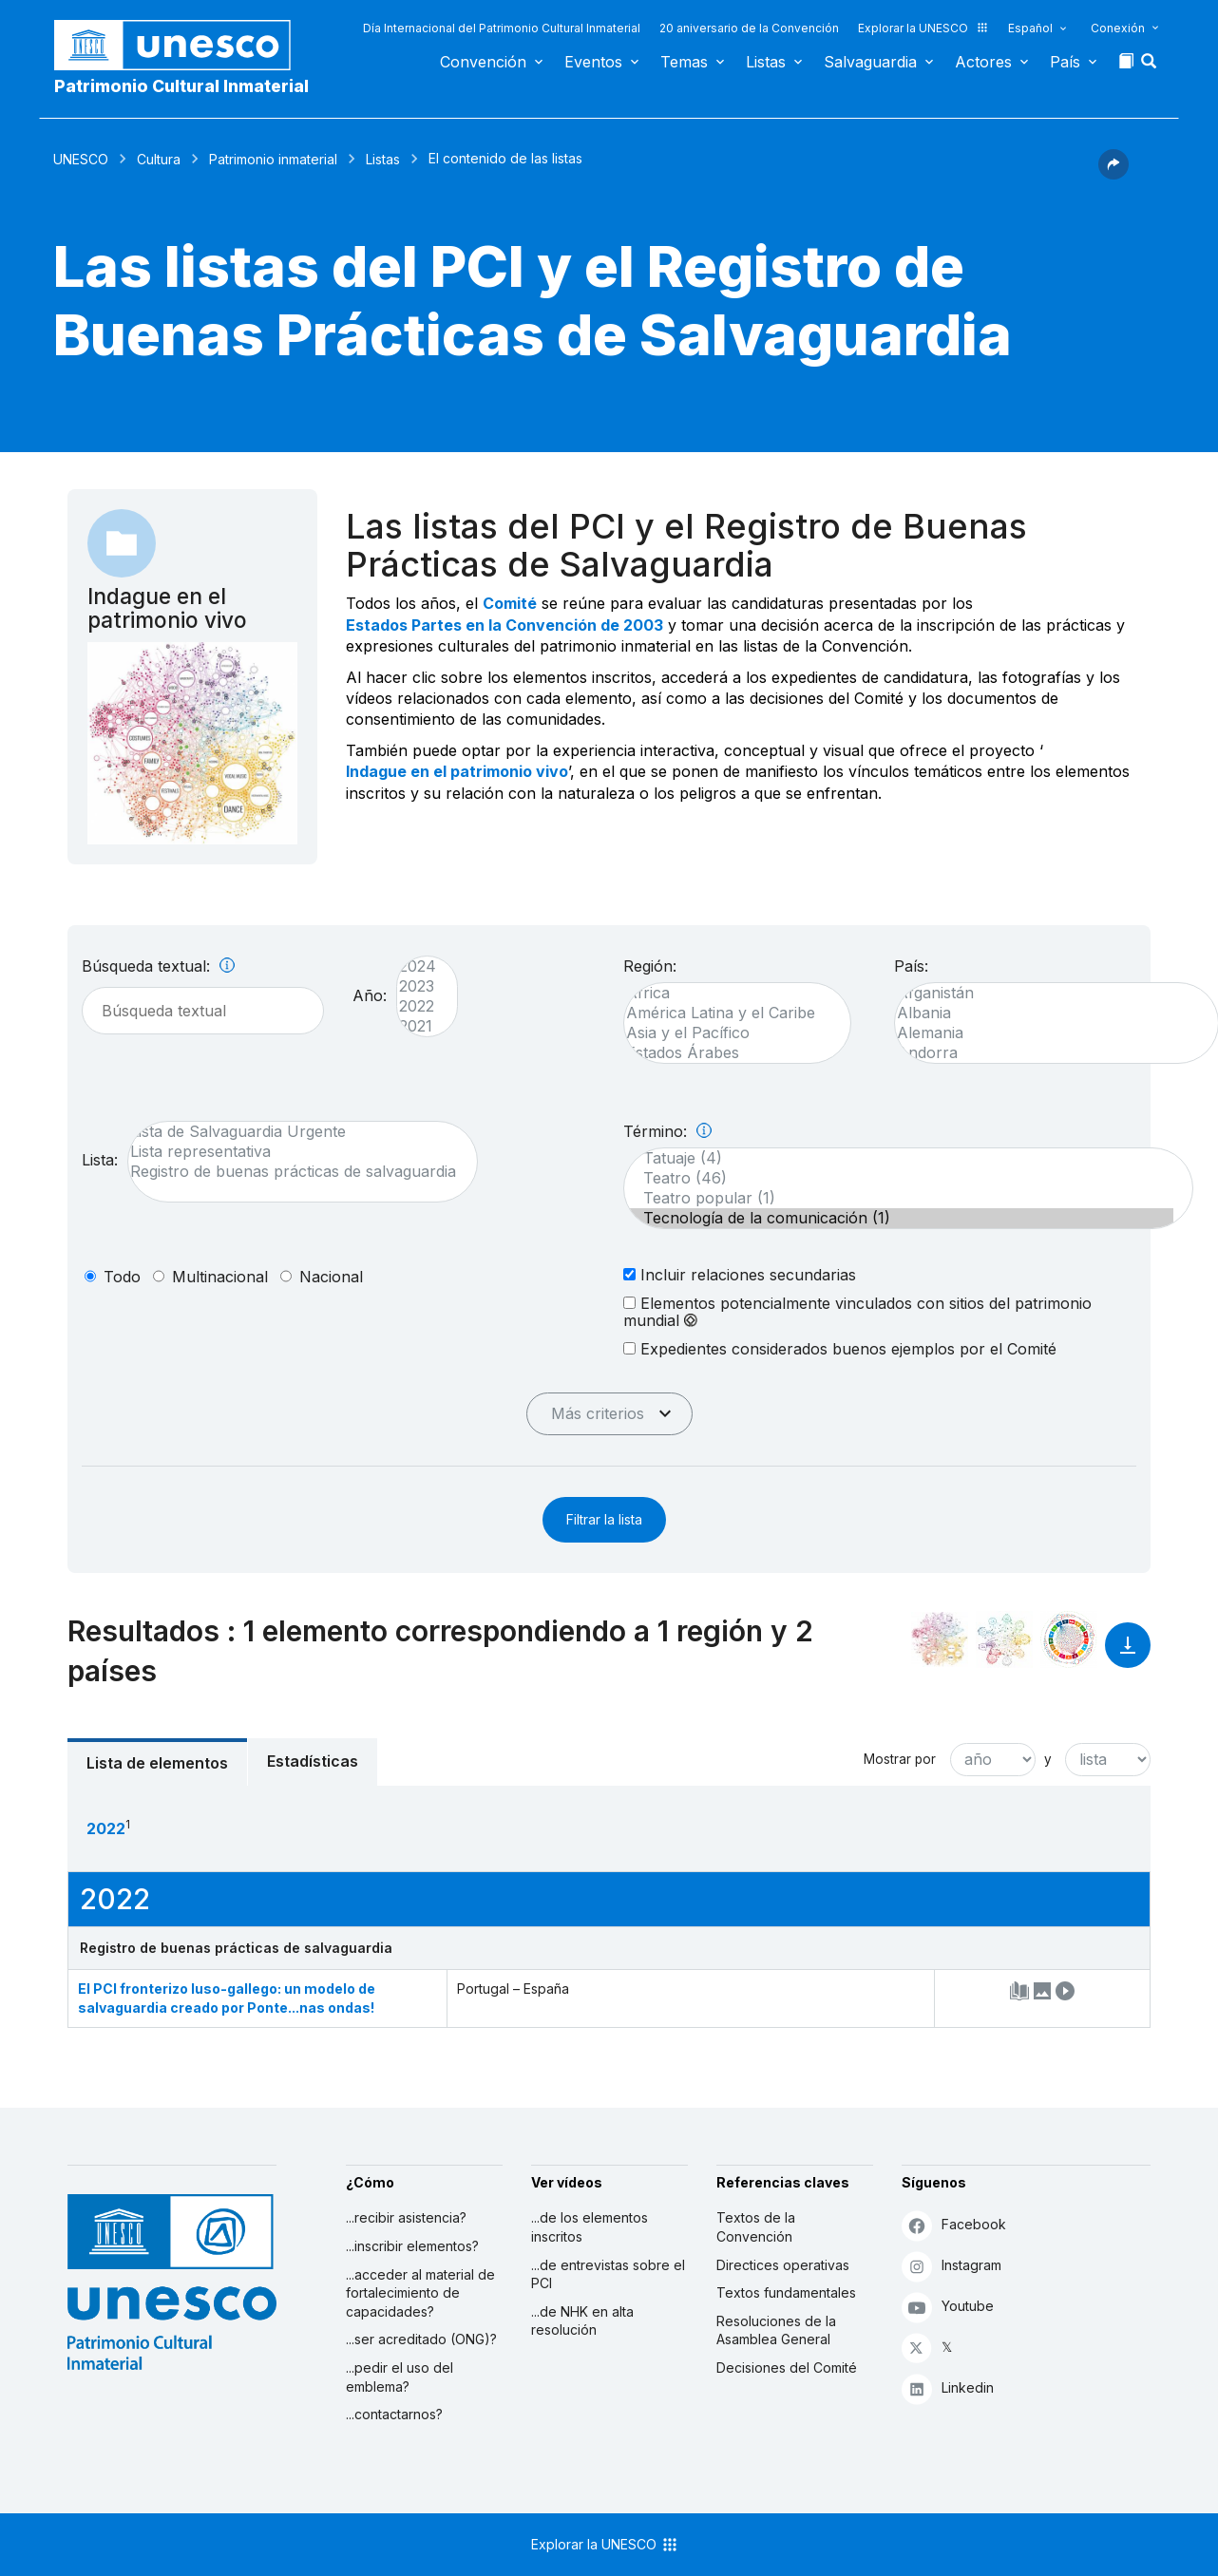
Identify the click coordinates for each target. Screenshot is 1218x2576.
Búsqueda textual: (158, 966)
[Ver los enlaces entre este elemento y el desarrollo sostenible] (1068, 1639)
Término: (667, 1131)
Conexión (1118, 28)
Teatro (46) (898, 1178)
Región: (649, 966)
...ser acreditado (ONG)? (421, 2339)
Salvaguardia (870, 61)
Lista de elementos (157, 1762)
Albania (1047, 1013)
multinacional (220, 1276)
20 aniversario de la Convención (749, 28)
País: (911, 966)
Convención (483, 61)
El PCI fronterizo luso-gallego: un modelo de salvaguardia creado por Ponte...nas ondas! (226, 1998)
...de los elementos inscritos (589, 2227)
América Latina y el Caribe (727, 1013)
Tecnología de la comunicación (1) (898, 1218)
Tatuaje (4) (898, 1158)
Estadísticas (312, 1761)
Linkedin (948, 2388)
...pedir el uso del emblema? (399, 2377)
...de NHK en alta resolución (582, 2321)
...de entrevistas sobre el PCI (608, 2274)
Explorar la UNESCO (923, 28)
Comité (510, 603)
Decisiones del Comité (786, 2367)
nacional (331, 1276)
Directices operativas (782, 2265)
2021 (417, 1026)
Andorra (1047, 1053)
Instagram (951, 2266)
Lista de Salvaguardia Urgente (293, 1132)
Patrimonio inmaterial (273, 159)
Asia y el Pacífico (727, 1033)
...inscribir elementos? (412, 2246)
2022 (417, 1006)
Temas (684, 61)
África (727, 993)
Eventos (593, 61)
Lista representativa (293, 1152)
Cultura (159, 159)
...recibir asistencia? (406, 2217)
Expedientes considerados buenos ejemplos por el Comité (839, 1348)
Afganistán (1047, 993)
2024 (417, 966)
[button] (1150, 66)
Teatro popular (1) (898, 1198)
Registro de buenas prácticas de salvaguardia (293, 1172)
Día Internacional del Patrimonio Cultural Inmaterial (501, 28)
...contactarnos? (394, 2414)
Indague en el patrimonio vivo (457, 771)
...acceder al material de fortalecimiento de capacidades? (420, 2293)
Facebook (954, 2225)
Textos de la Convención (755, 2227)
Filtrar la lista (604, 1519)
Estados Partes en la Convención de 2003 (504, 625)
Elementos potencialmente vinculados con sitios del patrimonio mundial (857, 1312)
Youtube (948, 2306)
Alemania (1047, 1033)
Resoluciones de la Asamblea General (776, 2330)
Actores (983, 61)
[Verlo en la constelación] (939, 1639)
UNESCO (80, 159)
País (1065, 61)
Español (1030, 28)
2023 (417, 986)
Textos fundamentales (786, 2292)
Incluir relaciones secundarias (739, 1274)
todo (122, 1276)
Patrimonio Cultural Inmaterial (181, 86)
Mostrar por (900, 1759)
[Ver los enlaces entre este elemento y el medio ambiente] (1004, 1639)
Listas (766, 61)
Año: (369, 995)
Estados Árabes (727, 1053)
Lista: (100, 1159)
